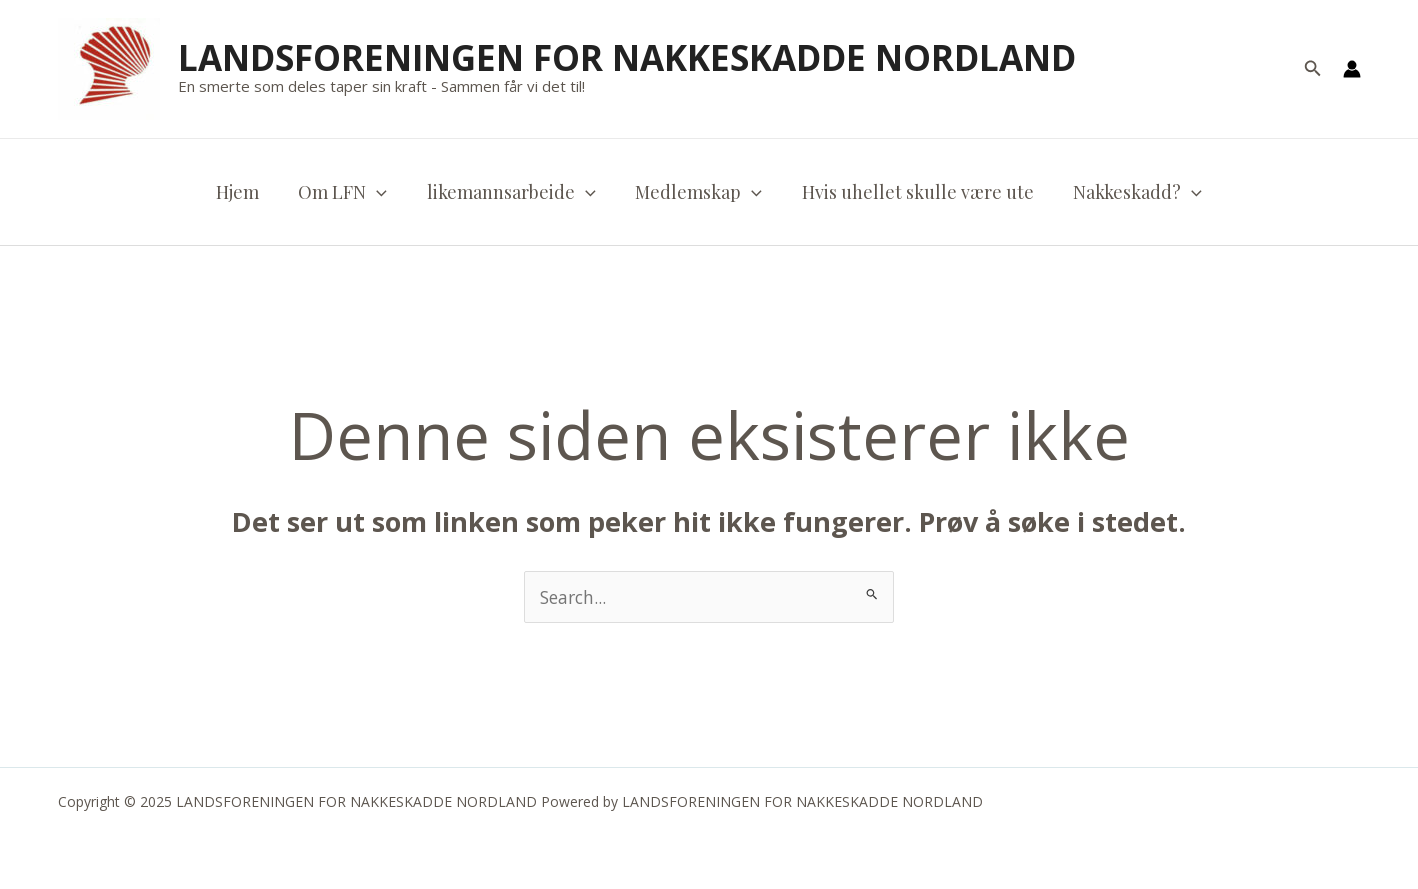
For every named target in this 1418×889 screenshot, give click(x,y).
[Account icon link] (1352, 69)
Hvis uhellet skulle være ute (912, 192)
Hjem (246, 192)
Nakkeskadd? (1128, 192)
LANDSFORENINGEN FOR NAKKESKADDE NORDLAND (627, 57)
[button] (1313, 69)
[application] (382, 192)
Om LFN (348, 192)
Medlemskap (697, 192)
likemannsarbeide (513, 192)
